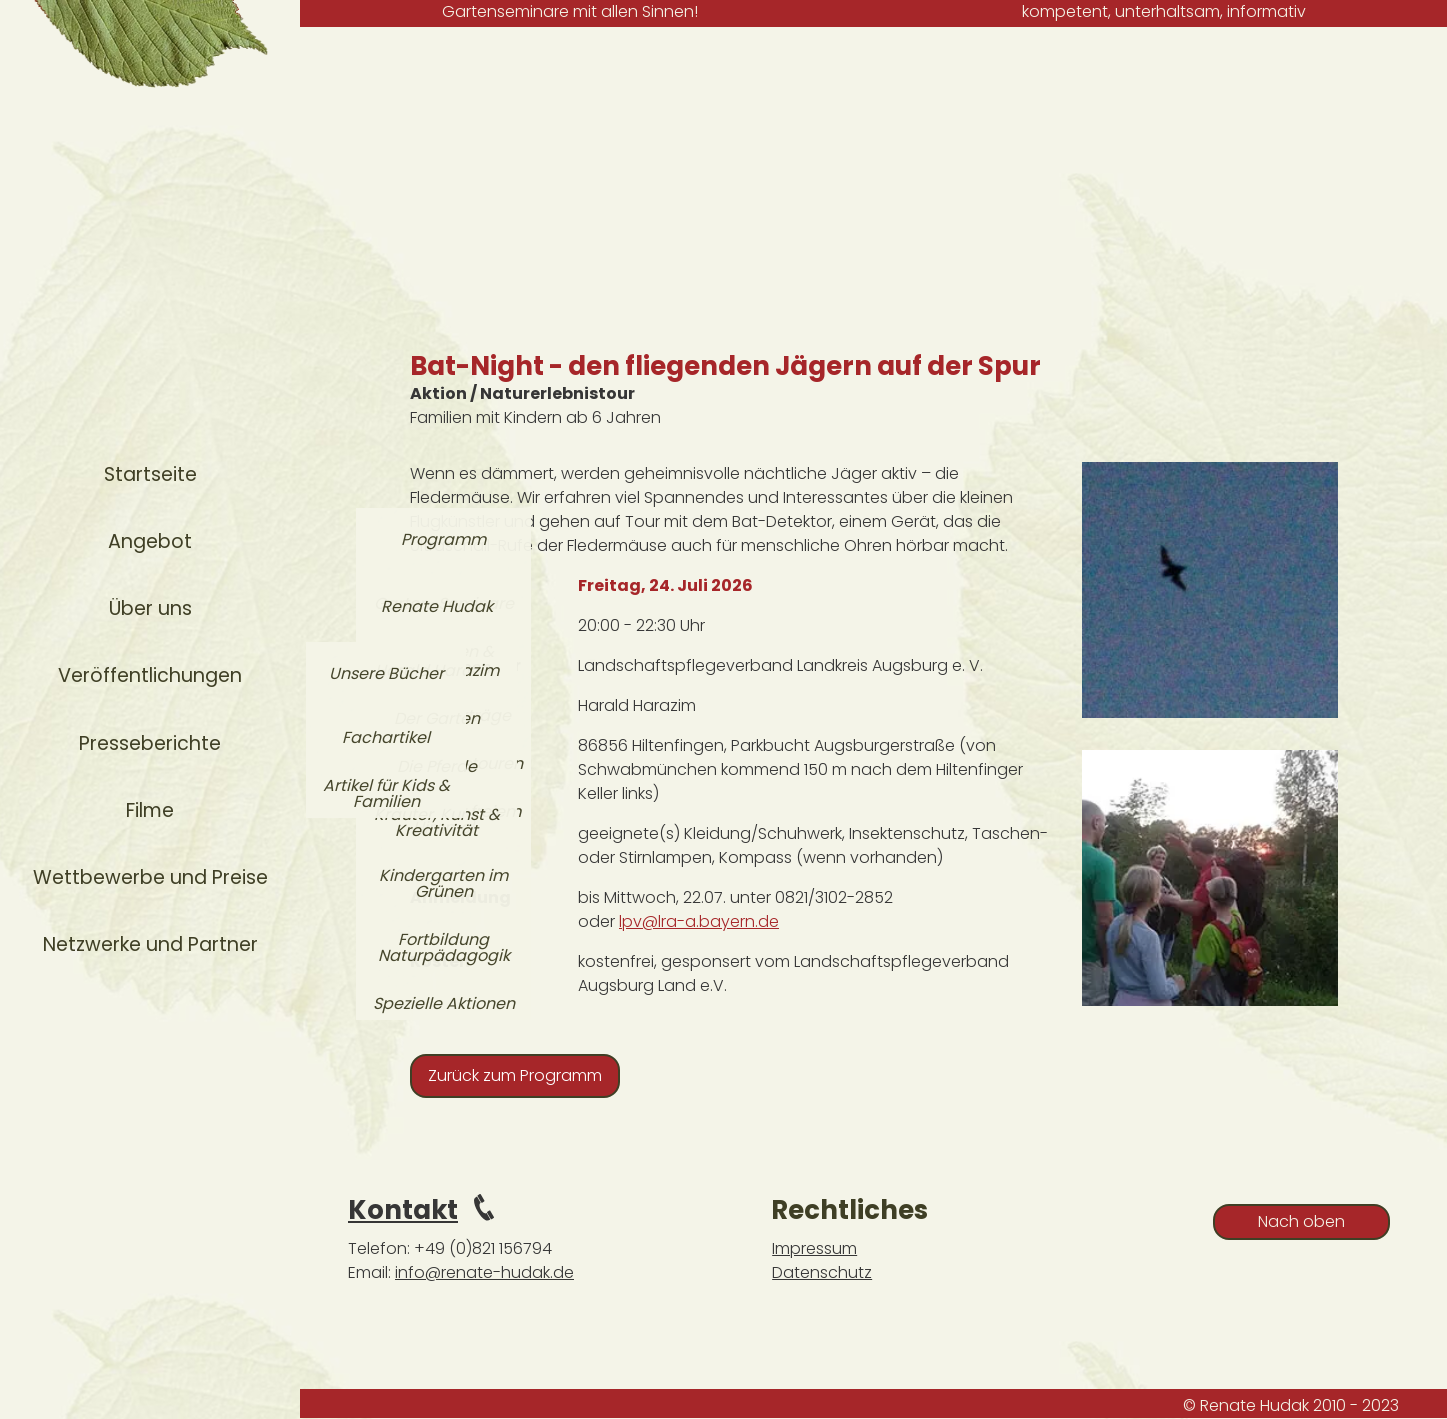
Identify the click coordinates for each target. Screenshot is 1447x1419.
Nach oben (1301, 1221)
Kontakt (403, 1210)
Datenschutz (822, 1272)
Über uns (150, 608)
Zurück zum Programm (515, 1075)
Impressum (814, 1248)
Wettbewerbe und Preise (150, 877)
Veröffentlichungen (150, 675)
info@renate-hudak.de (484, 1272)
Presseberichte (150, 743)
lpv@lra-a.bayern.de (699, 921)
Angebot (150, 541)
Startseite (150, 474)
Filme (150, 810)
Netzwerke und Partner (150, 944)
